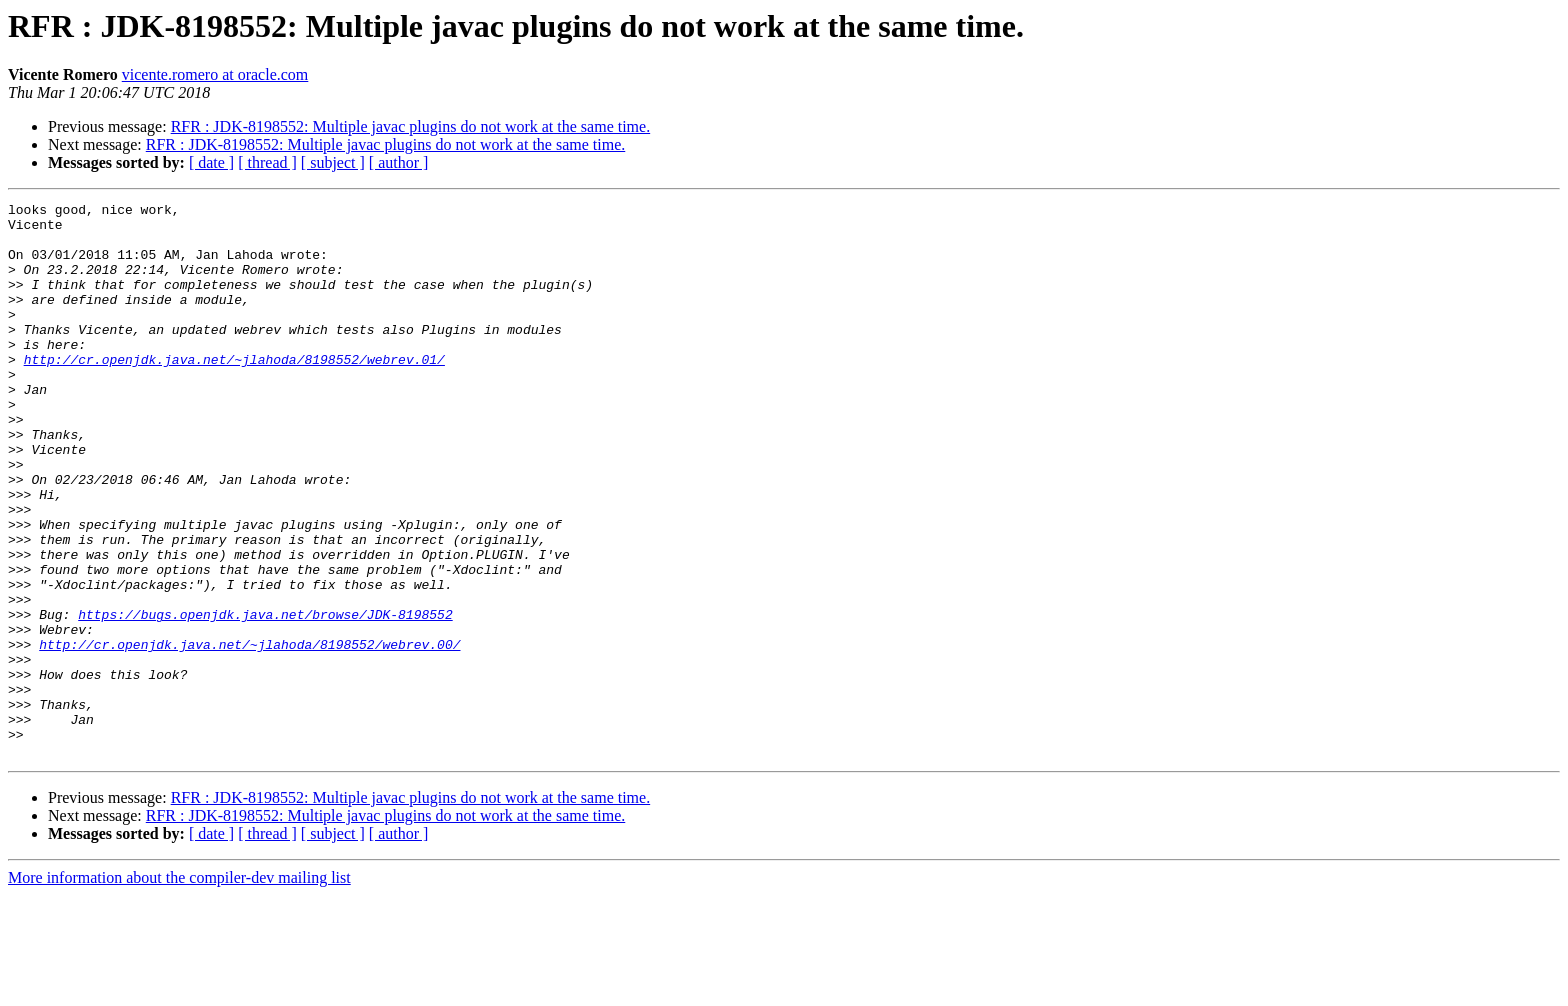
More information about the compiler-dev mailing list (179, 988)
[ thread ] (267, 162)
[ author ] (399, 162)
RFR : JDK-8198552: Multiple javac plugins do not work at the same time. (411, 126)
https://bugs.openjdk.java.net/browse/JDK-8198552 (265, 698)
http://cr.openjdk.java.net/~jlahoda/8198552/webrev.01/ (234, 392)
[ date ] (211, 162)
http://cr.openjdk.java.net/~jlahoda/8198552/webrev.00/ (249, 734)
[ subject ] (333, 162)
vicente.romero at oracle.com (215, 74)
